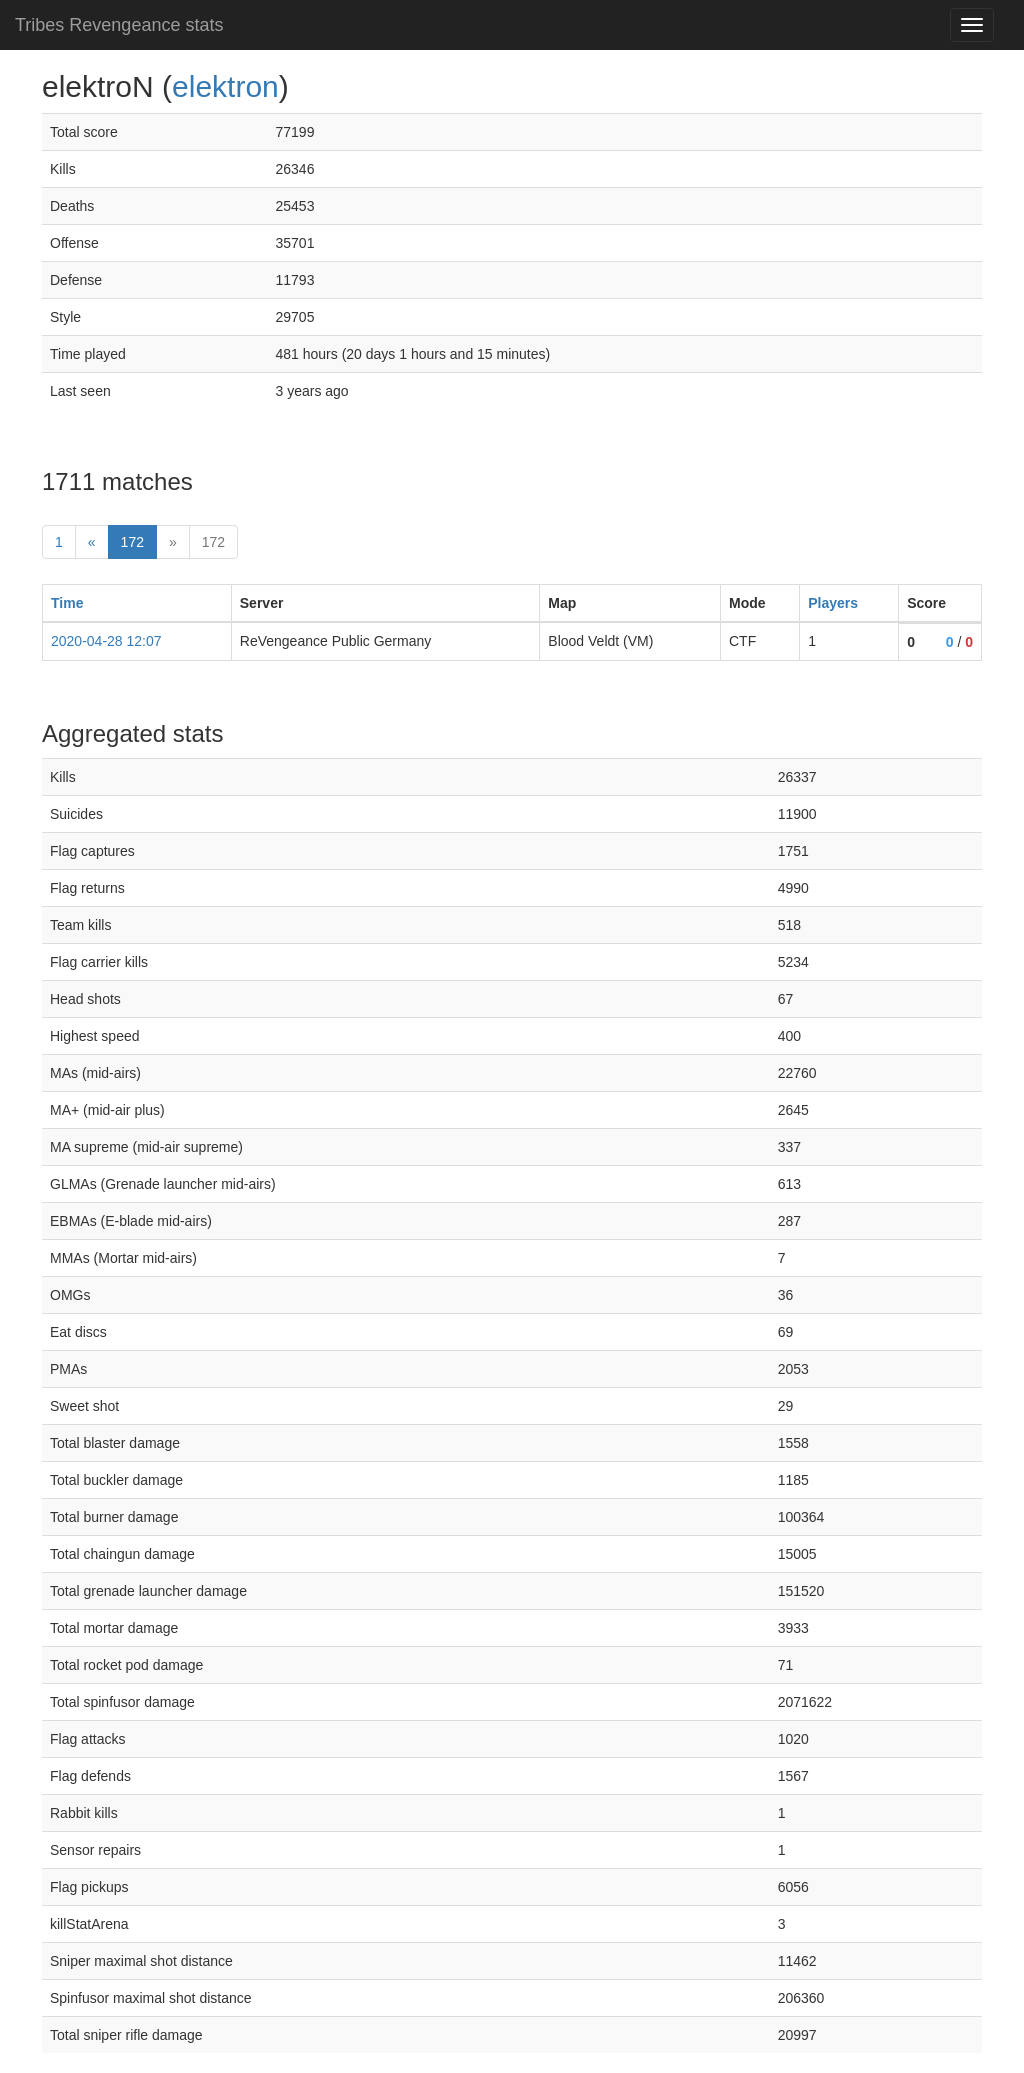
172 (139, 540)
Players (833, 603)
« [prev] (92, 542)
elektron (225, 86)
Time (67, 603)
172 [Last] (213, 542)
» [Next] (173, 542)
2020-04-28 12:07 (106, 641)
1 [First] (59, 542)
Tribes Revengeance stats (119, 25)
